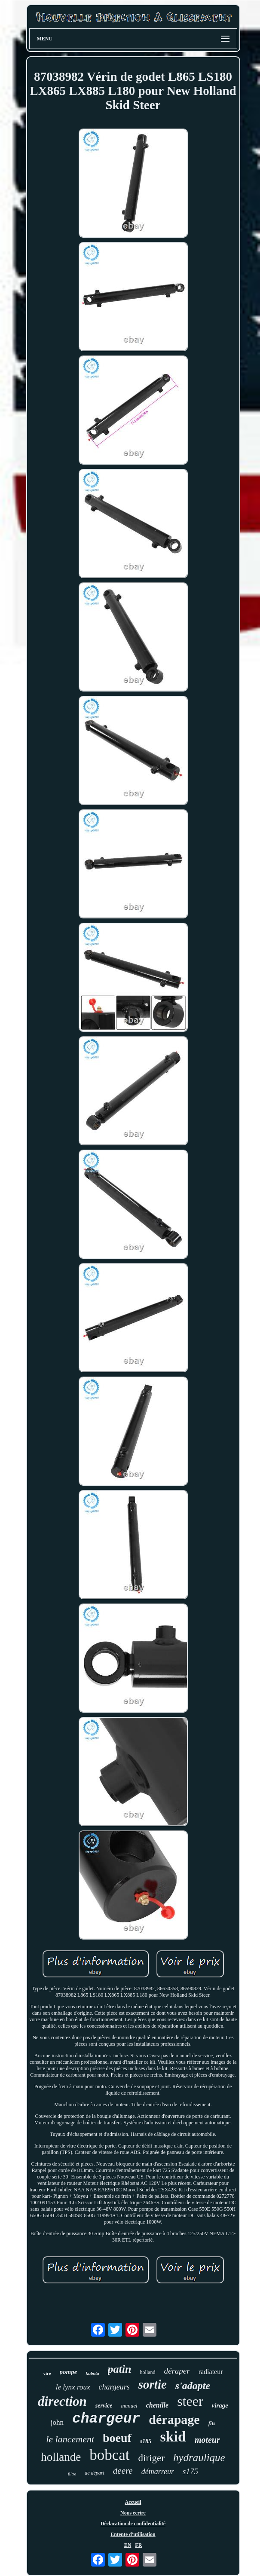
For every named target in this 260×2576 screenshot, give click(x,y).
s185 (145, 2441)
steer (190, 2401)
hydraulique (199, 2457)
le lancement (70, 2439)
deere (123, 2471)
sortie (152, 2384)
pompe (68, 2371)
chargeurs (113, 2387)
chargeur (106, 2419)
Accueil (133, 2502)
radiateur (211, 2371)
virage (220, 2405)
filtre (72, 2474)
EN (128, 2545)
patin (120, 2369)
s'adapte (192, 2385)
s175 (190, 2471)
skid (173, 2436)
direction (62, 2401)
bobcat (109, 2455)
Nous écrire (133, 2513)
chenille (157, 2405)
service (104, 2405)
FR (138, 2545)
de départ (94, 2473)
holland (148, 2372)
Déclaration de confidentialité (133, 2524)
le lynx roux (73, 2387)
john (57, 2422)
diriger (151, 2458)
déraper (177, 2370)
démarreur (157, 2471)
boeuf (117, 2437)
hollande (61, 2457)
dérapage (174, 2419)
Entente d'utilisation (132, 2534)
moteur (207, 2439)
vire (47, 2373)
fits (212, 2423)
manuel (129, 2405)
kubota (92, 2373)
